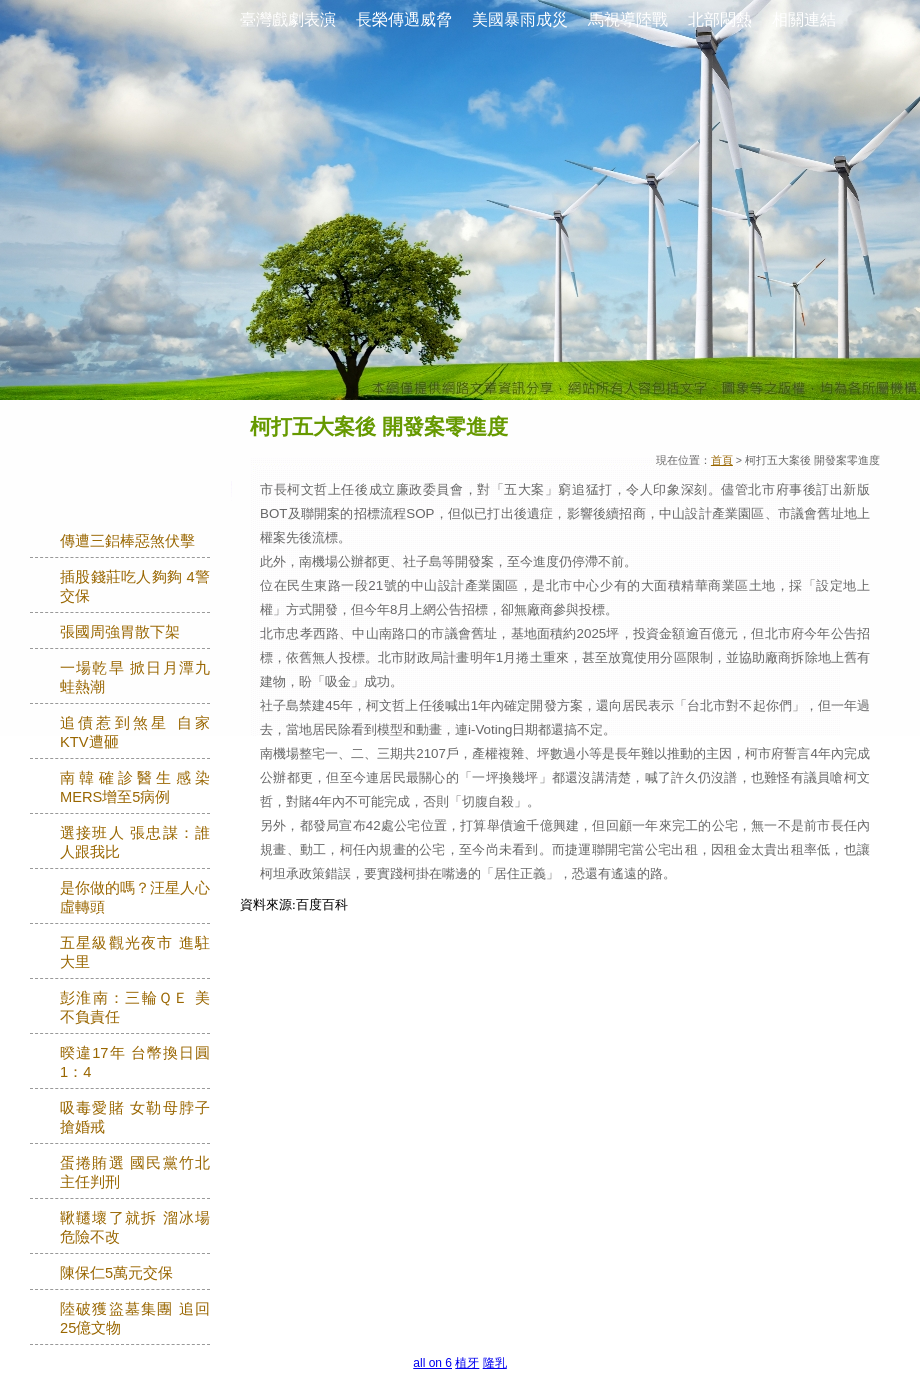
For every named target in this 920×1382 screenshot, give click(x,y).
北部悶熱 (720, 19)
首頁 (722, 460)
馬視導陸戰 (628, 19)
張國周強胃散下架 (120, 632)
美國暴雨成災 (520, 19)
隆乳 (495, 1363)
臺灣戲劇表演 (288, 19)
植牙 (467, 1363)
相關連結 (804, 19)
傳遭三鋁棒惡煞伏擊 (127, 541)
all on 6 (432, 1363)
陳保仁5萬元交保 (116, 1273)
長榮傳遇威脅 (404, 19)
